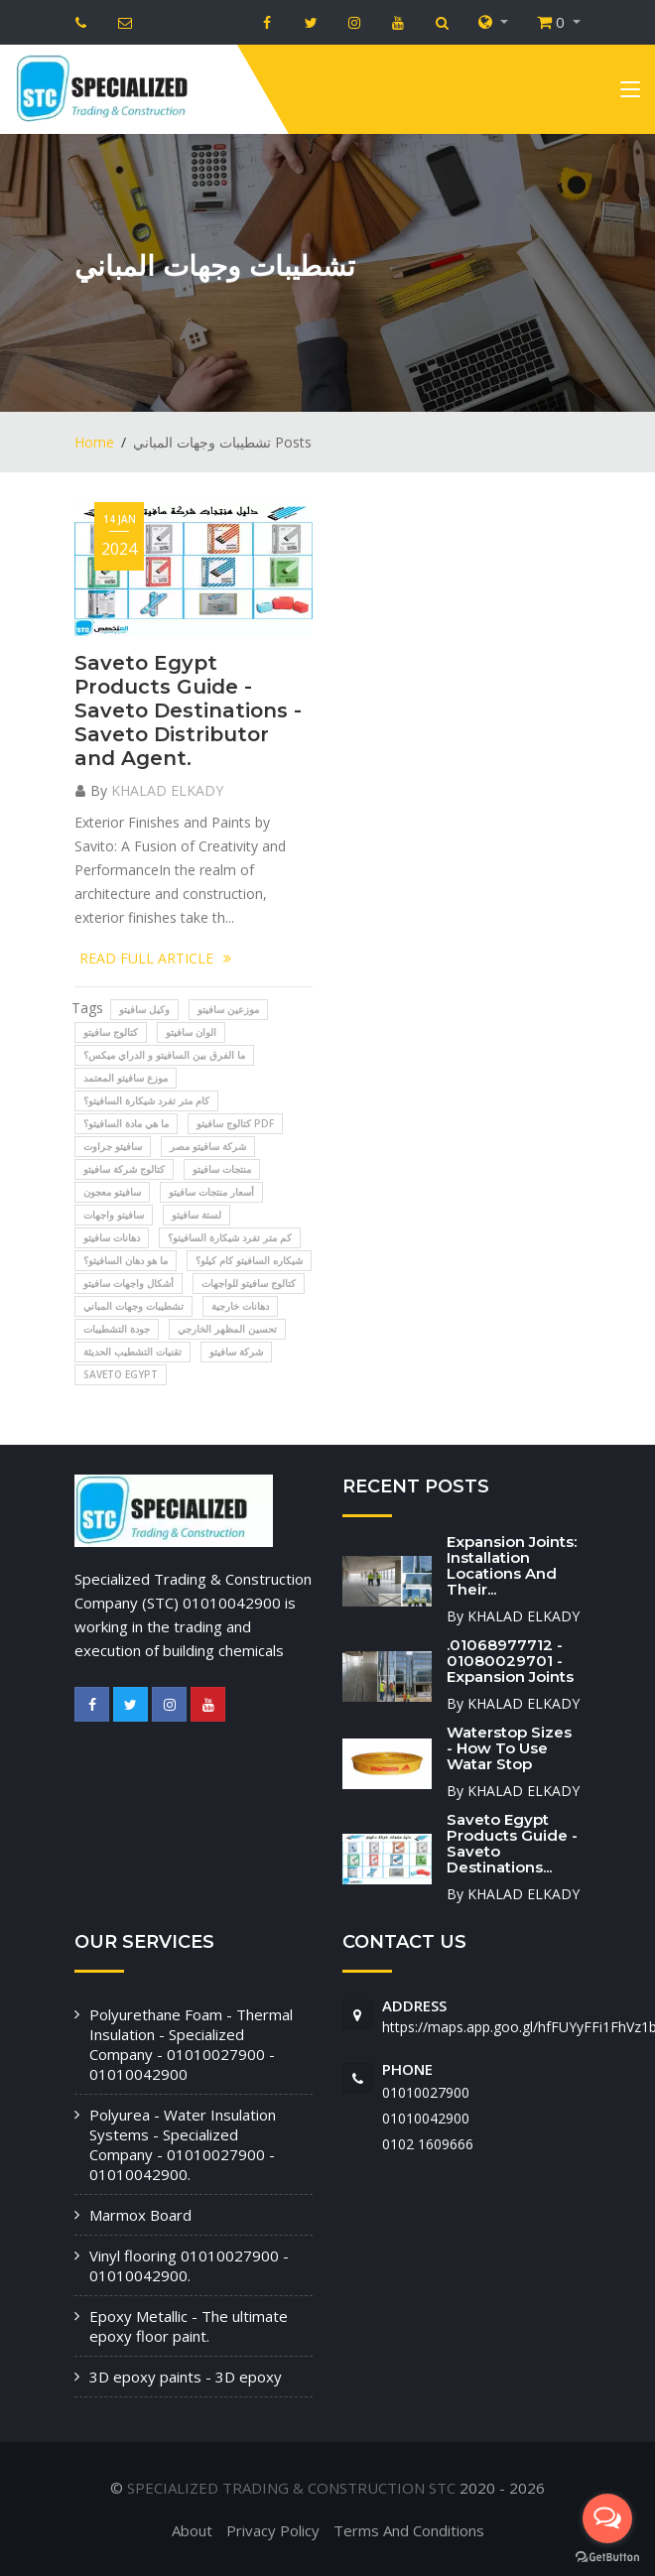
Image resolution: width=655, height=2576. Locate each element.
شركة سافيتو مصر (208, 1146)
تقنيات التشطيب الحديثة (132, 1351)
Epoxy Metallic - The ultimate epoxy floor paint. (188, 2326)
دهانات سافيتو (111, 1237)
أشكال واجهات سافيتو (128, 1283)
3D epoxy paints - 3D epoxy (185, 2376)
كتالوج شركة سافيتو (124, 1169)
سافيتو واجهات (113, 1215)
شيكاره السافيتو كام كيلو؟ (249, 1260)
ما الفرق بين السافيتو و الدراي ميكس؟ (164, 1055)
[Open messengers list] (607, 2518)
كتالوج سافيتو (110, 1032)
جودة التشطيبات (116, 1329)
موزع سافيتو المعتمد (125, 1078)
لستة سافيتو (196, 1215)
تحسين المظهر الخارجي (227, 1329)
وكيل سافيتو (144, 1009)
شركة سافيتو (236, 1351)
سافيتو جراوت (112, 1146)
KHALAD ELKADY (167, 790)
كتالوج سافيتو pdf (235, 1123)
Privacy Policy (273, 2530)
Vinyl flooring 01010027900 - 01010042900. (189, 2265)
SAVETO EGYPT (120, 1374)
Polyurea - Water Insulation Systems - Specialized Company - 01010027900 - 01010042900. (182, 2144)
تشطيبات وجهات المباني (133, 1306)
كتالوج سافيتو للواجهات (248, 1283)
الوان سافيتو (191, 1032)
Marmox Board (140, 2215)
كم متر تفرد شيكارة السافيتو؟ (230, 1237)
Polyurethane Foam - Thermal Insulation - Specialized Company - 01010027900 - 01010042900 (191, 2044)
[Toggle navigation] (630, 93)
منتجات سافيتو (222, 1169)
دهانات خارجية (240, 1306)
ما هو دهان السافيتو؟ (125, 1260)
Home (94, 442)
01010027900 (425, 2092)
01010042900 (425, 2118)
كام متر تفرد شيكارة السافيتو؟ (146, 1100)
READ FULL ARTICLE (155, 958)
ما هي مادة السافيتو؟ (126, 1123)
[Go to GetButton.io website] (607, 2556)
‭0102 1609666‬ (427, 2143)
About (192, 2530)
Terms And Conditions (408, 2530)
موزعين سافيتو (228, 1009)
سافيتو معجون (112, 1192)
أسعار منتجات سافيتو (211, 1192)
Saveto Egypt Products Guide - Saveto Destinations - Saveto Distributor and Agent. (188, 710)
